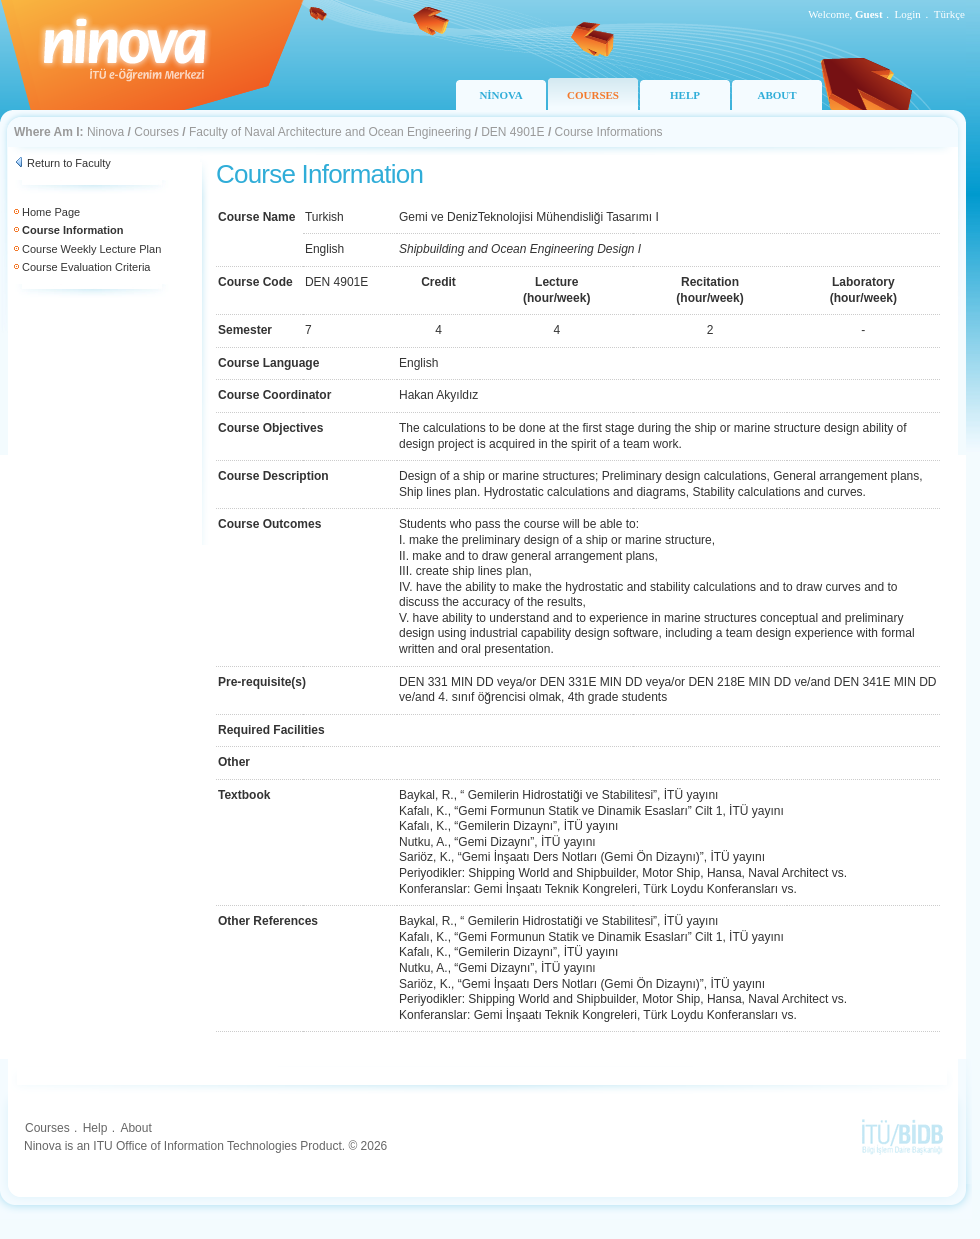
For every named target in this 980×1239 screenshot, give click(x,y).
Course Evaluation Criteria (86, 267)
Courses (156, 132)
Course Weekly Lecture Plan (91, 249)
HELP (685, 95)
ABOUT (776, 95)
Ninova (105, 132)
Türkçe (949, 14)
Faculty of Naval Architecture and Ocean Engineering (330, 132)
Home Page (51, 212)
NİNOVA (500, 95)
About (135, 1128)
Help (95, 1128)
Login (908, 14)
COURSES (593, 95)
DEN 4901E (512, 132)
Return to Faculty (69, 163)
